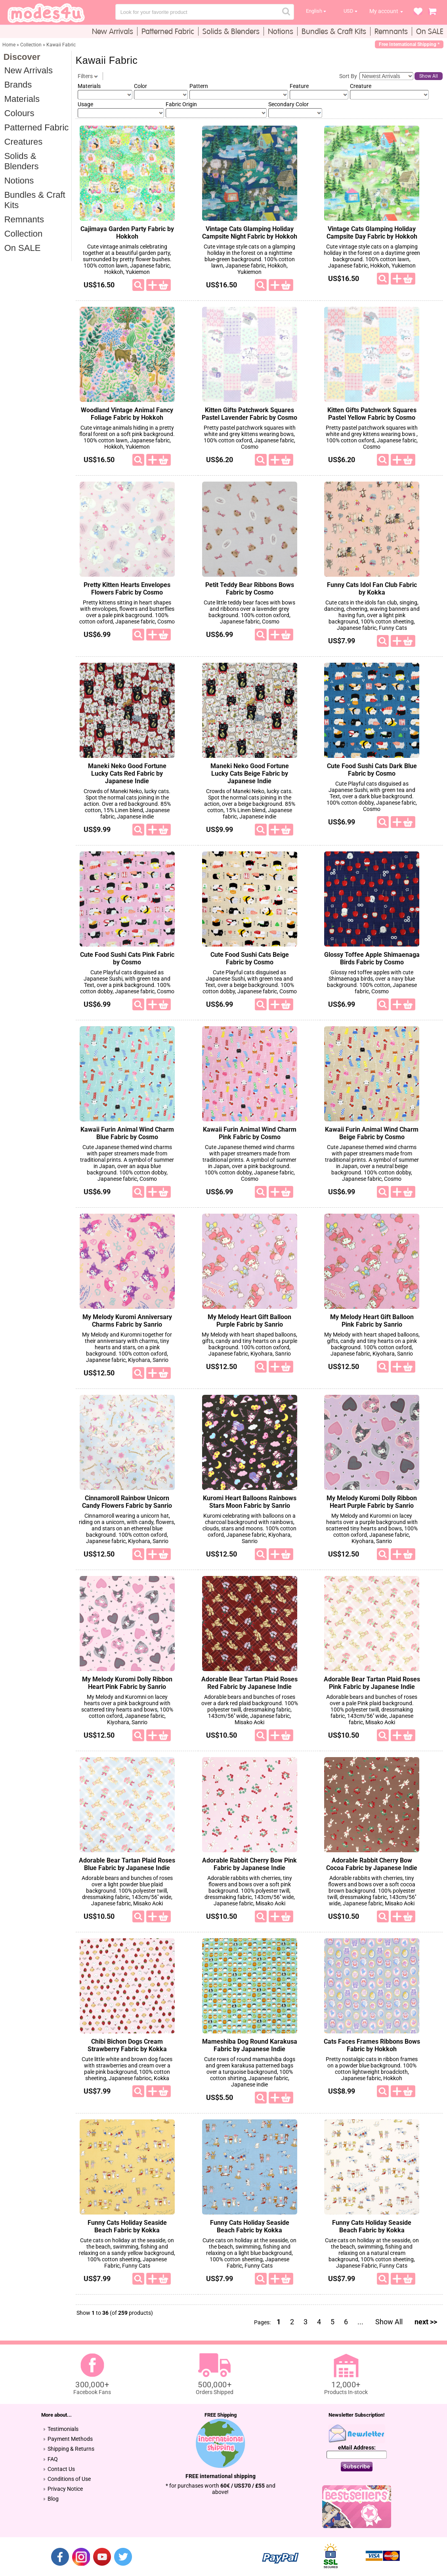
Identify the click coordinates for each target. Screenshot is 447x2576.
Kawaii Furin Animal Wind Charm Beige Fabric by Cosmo (371, 1133)
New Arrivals (28, 70)
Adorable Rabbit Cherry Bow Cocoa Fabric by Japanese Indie (371, 1864)
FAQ (53, 2459)
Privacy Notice (65, 2489)
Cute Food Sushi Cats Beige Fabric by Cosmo (249, 958)
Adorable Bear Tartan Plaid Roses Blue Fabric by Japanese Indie (127, 1864)
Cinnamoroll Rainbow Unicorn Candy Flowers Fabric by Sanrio (127, 1501)
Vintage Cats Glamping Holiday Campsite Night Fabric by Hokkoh (249, 232)
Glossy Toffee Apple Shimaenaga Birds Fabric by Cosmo (372, 958)
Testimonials (63, 2429)
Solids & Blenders (21, 161)
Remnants (24, 219)
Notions (19, 181)
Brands (18, 85)
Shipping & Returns (71, 2449)
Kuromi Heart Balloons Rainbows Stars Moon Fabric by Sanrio (249, 1501)
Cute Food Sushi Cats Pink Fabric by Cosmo (127, 958)
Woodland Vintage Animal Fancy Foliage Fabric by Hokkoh (127, 413)
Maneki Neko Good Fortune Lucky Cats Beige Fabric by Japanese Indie (249, 773)
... (360, 2322)
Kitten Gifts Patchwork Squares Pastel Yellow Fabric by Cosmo (371, 413)
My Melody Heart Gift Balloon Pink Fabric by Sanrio (372, 1320)
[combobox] (204, 12)
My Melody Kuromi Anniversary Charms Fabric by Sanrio (127, 1320)
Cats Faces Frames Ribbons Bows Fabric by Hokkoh (372, 2045)
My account (383, 11)
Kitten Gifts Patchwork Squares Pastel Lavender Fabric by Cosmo (249, 413)
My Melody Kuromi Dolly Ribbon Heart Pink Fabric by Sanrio (127, 1683)
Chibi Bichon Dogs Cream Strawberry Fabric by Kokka (127, 2045)
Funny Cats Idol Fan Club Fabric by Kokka (372, 588)
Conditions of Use (69, 2479)
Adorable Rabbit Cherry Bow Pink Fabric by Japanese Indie (249, 1864)
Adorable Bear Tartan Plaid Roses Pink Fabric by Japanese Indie (372, 1683)
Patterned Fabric (36, 127)
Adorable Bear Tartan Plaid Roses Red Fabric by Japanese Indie (249, 1683)
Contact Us (61, 2469)
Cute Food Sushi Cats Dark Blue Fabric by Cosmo (372, 769)
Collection (23, 234)
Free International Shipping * (409, 44)
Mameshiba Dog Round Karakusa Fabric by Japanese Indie (249, 2045)
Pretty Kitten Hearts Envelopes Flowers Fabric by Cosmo (127, 588)
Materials (22, 99)
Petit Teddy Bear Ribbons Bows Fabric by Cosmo (249, 588)
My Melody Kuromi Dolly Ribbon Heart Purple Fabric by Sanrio (372, 1501)
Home (8, 45)
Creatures (23, 142)
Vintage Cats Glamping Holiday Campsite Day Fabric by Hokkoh (372, 232)
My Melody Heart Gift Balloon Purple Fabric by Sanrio (249, 1320)
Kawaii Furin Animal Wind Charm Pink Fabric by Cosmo (249, 1133)
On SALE (22, 248)
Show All (428, 76)
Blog (53, 2499)
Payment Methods (70, 2439)
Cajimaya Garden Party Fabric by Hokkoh (127, 232)
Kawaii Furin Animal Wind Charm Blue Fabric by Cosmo (127, 1133)
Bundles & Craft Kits (34, 200)
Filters (88, 76)
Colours (19, 113)
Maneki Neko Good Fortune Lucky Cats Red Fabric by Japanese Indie (127, 773)
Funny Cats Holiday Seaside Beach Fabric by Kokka (127, 2226)
